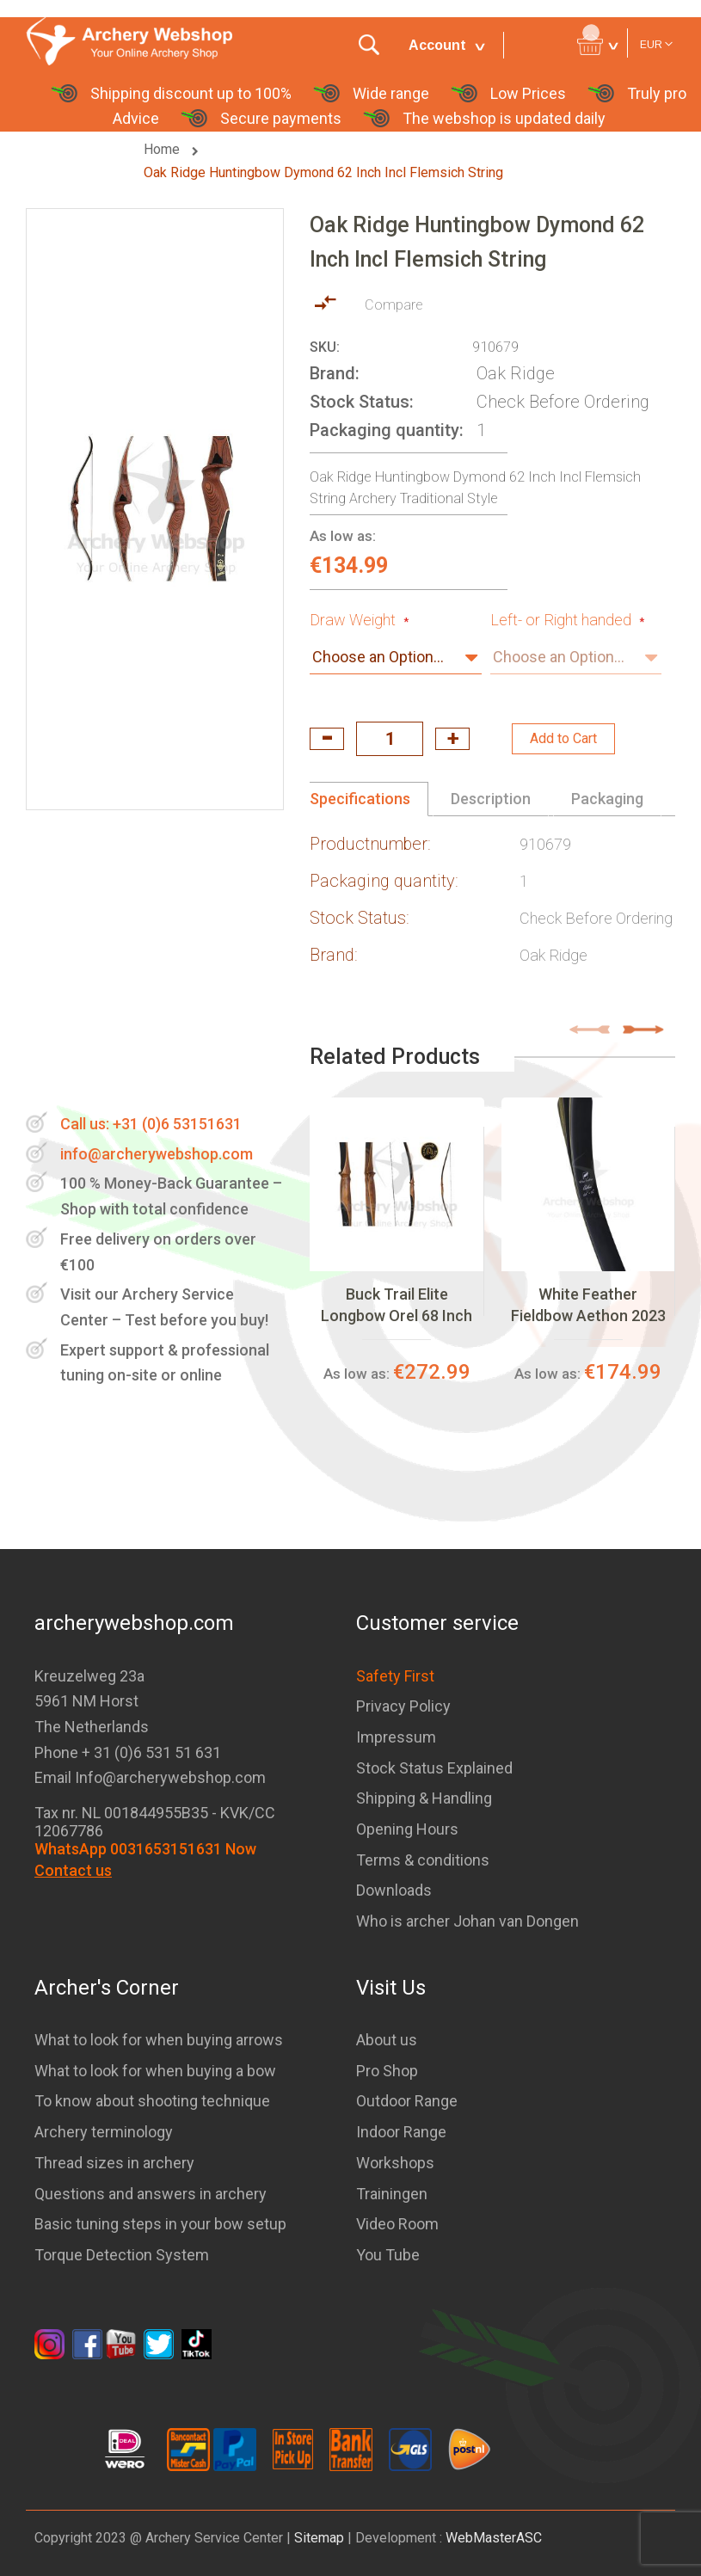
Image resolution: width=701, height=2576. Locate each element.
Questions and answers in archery (150, 2194)
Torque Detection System (121, 2255)
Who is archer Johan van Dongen (467, 1921)
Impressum (396, 1737)
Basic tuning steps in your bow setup (160, 2224)
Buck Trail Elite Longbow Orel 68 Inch (396, 1304)
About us (386, 2040)
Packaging (607, 799)
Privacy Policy (403, 1706)
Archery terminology (103, 2132)
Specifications (360, 799)
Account (437, 45)
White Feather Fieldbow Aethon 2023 (588, 1304)
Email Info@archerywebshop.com (150, 1777)
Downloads (394, 1890)
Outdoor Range (407, 2101)
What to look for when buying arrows (158, 2040)
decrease (327, 739)
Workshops (395, 2163)
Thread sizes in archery (114, 2163)
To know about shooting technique (152, 2101)
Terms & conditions (422, 1860)
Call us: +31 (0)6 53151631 (151, 1124)
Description (491, 799)
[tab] (369, 799)
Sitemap (319, 2538)
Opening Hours (407, 1829)
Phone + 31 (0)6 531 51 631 (127, 1752)
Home (163, 149)
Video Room (397, 2224)
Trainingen (391, 2194)
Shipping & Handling (424, 1798)
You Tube (388, 2255)
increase (452, 739)
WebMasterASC (494, 2538)
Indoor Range (401, 2132)
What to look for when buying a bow (155, 2071)
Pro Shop (387, 2071)
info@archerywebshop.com (156, 1154)
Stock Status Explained (434, 1768)
